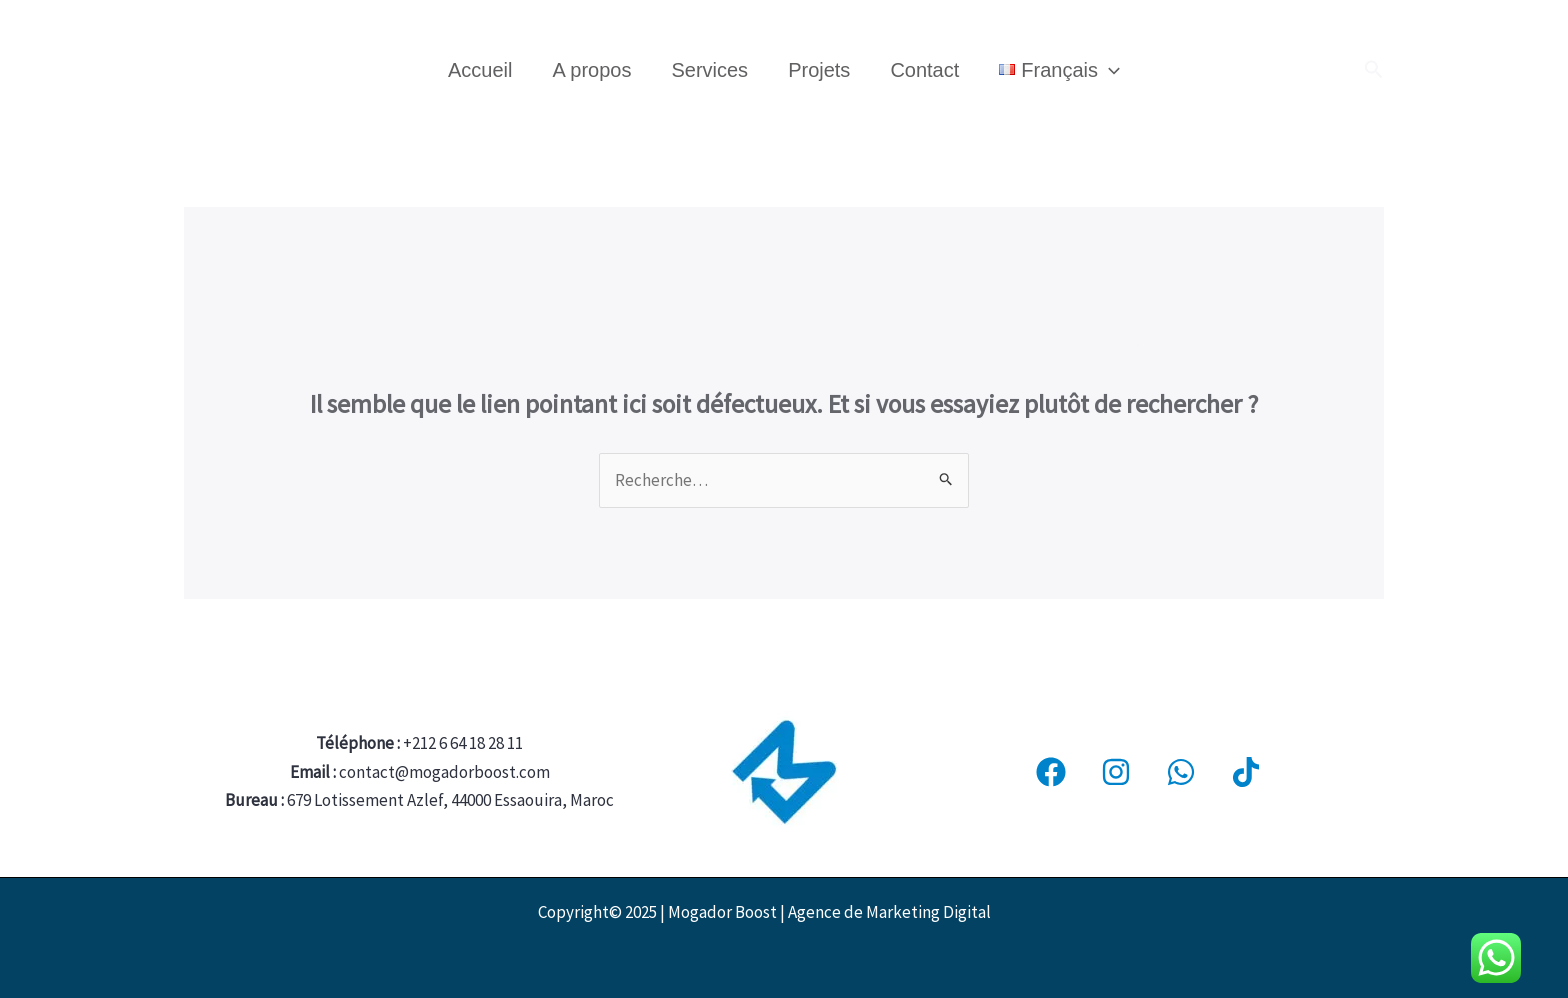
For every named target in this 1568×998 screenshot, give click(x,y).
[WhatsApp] (1181, 772)
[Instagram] (1116, 772)
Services (709, 70)
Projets (819, 70)
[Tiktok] (1246, 772)
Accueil (480, 70)
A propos (591, 70)
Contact (924, 70)
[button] (1374, 70)
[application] (1109, 70)
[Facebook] (1051, 772)
